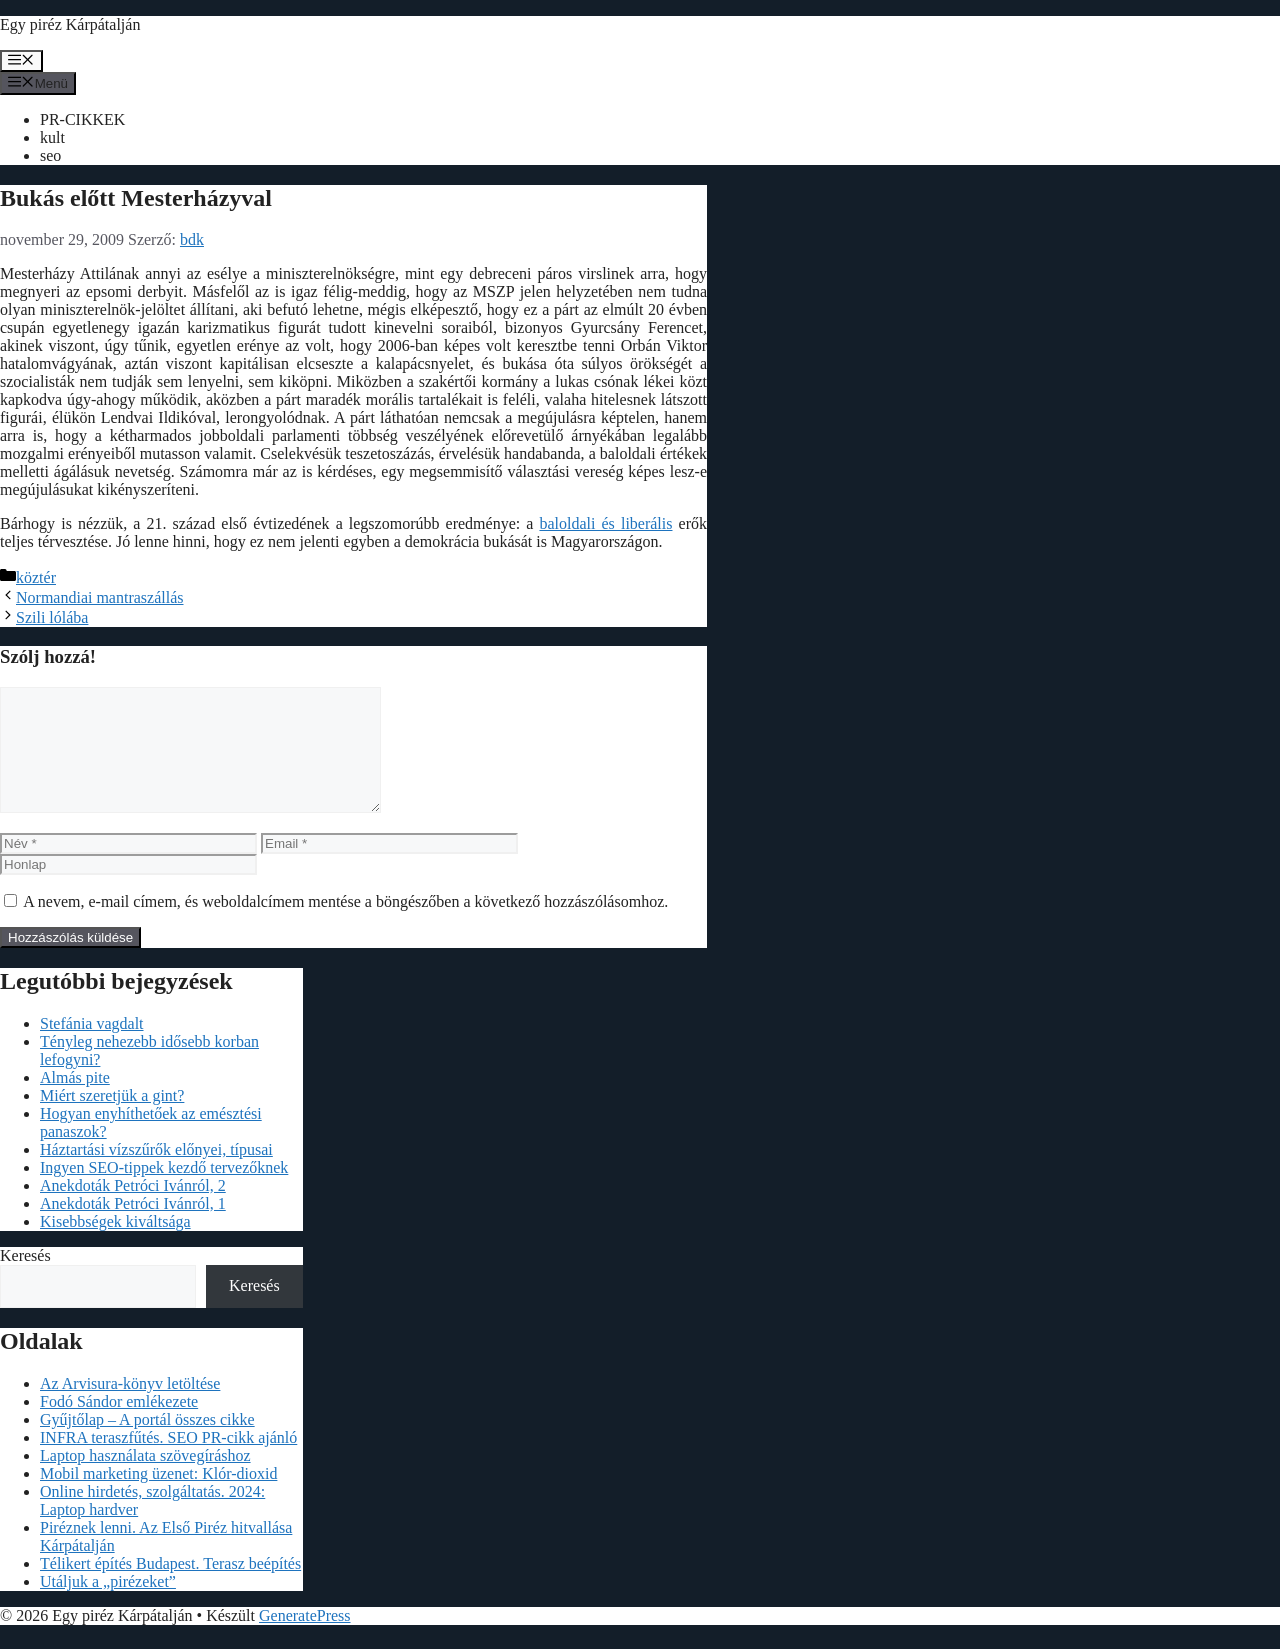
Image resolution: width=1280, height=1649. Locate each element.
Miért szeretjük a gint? (112, 1119)
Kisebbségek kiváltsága (115, 1245)
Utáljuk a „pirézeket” (108, 1605)
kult (52, 137)
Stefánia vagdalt (92, 1047)
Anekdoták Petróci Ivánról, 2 (133, 1209)
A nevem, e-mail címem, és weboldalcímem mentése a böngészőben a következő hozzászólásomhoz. (345, 925)
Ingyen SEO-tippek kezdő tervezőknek (164, 1191)
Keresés (25, 1279)
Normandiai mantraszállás (100, 597)
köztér (36, 577)
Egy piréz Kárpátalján (70, 24)
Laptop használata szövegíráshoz (145, 1479)
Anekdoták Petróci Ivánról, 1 (133, 1227)
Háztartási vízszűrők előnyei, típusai (156, 1173)
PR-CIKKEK (82, 119)
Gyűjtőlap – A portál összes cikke (147, 1443)
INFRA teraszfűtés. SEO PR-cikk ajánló (168, 1461)
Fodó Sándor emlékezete (119, 1425)
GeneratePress (305, 1639)
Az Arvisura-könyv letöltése (130, 1407)
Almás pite (75, 1101)
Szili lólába (52, 617)
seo (50, 155)
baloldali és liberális (605, 523)
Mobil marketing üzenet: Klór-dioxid (158, 1497)
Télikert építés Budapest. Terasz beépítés (170, 1587)
